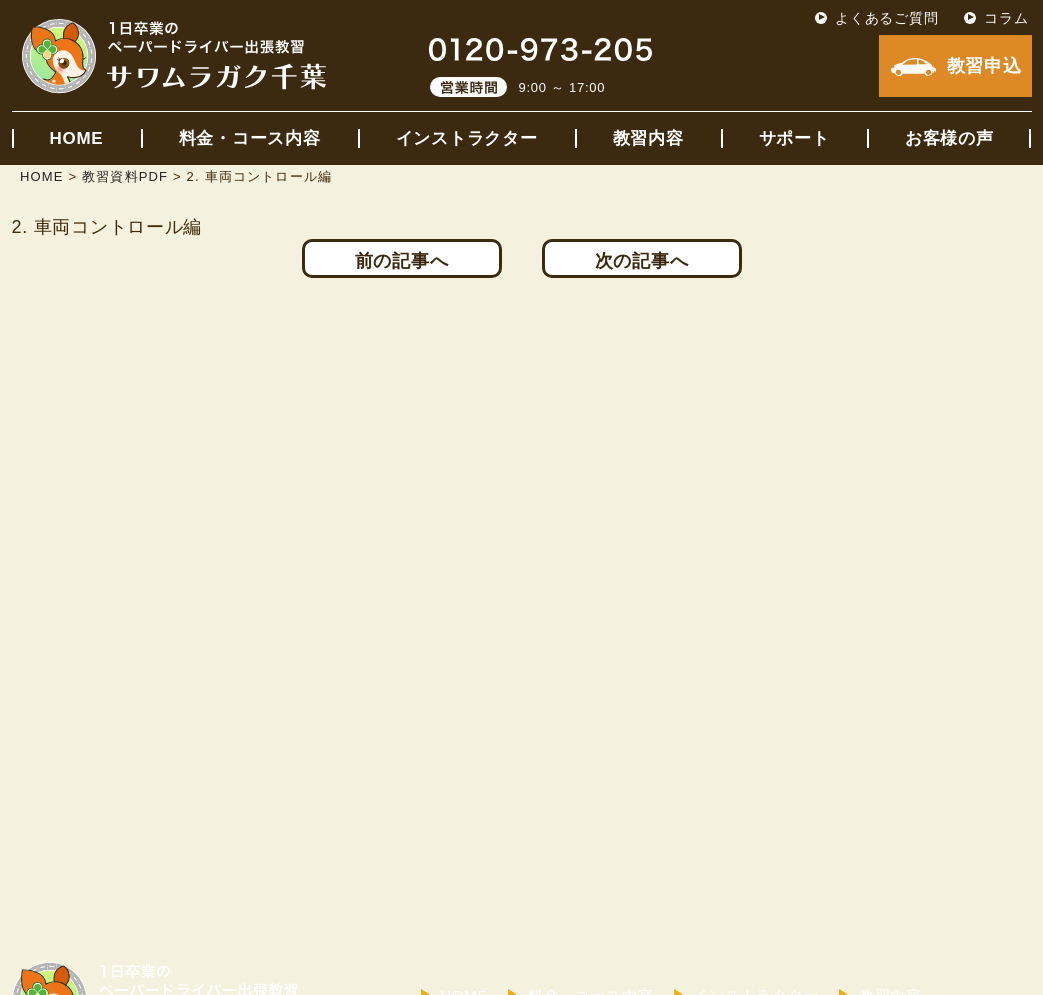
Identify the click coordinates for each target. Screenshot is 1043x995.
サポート (794, 138)
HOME (77, 138)
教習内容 (648, 138)
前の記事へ (402, 261)
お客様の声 (949, 138)
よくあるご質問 (886, 18)
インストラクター (467, 138)
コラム (1006, 18)
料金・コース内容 (250, 138)
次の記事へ (642, 261)
